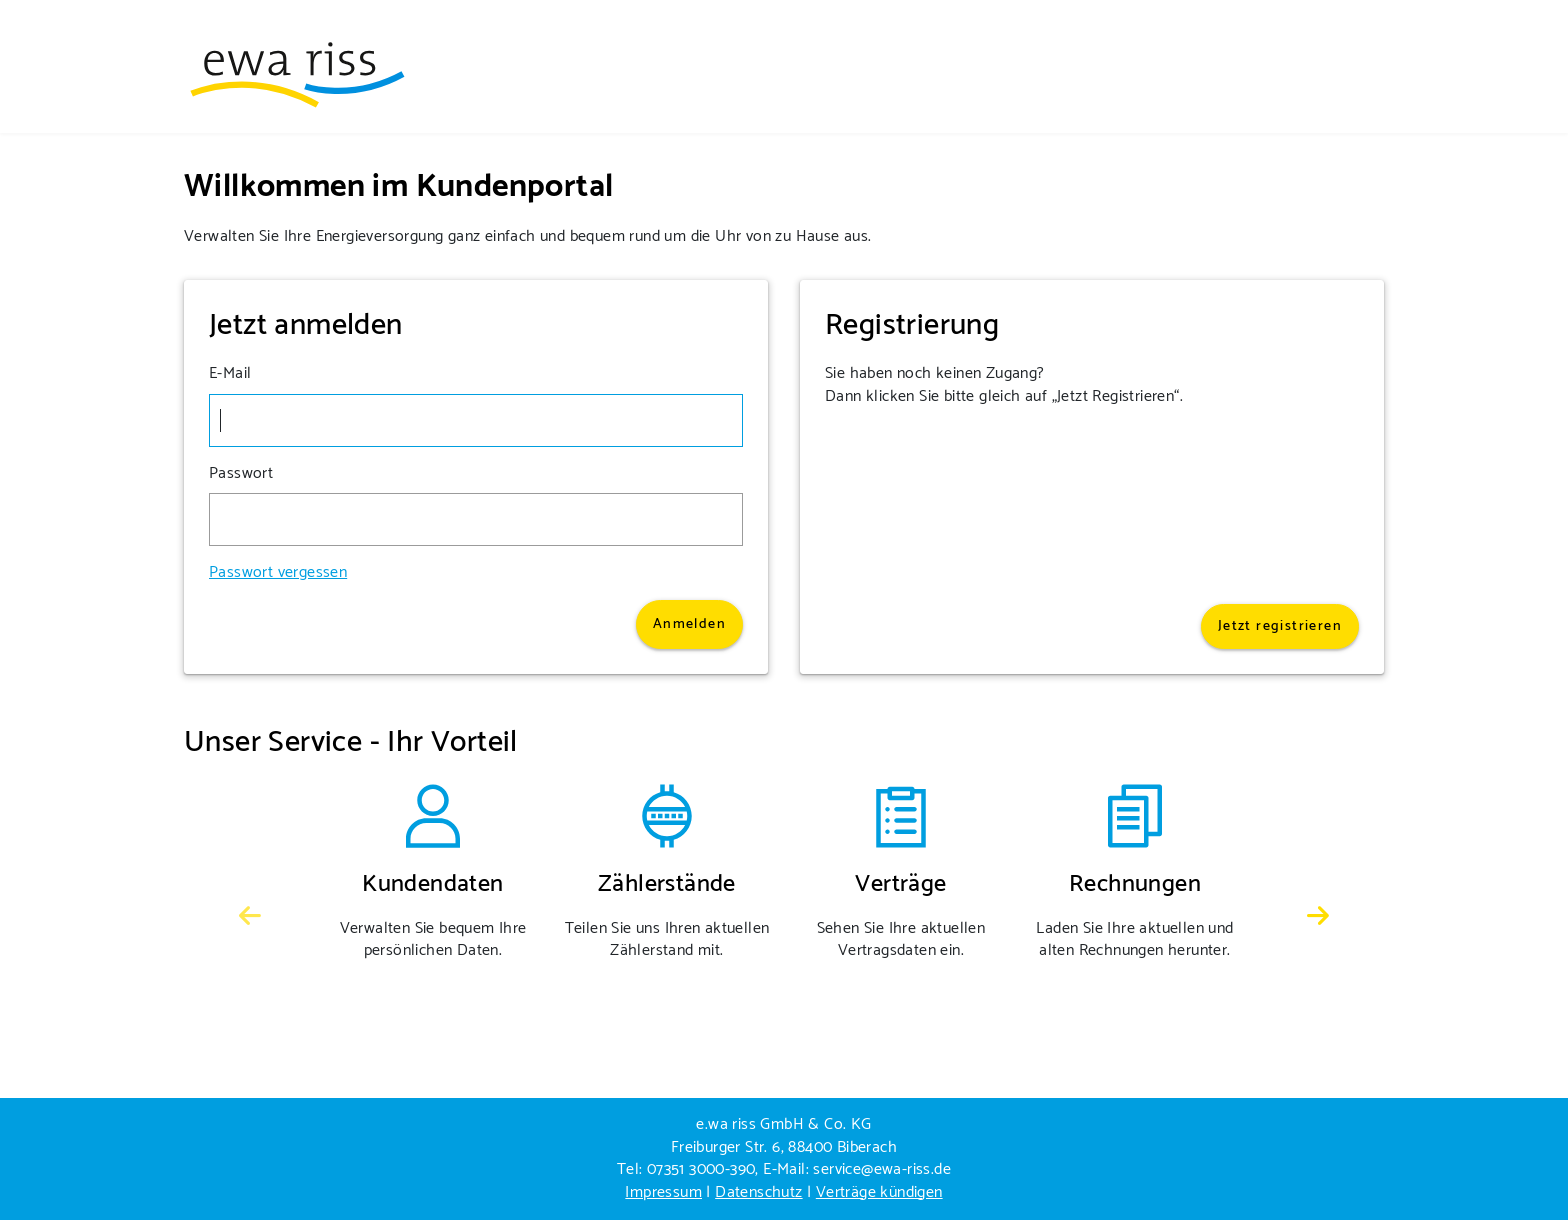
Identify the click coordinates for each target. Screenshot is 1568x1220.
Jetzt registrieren (1280, 626)
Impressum (663, 1192)
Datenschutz (758, 1192)
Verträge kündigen (879, 1192)
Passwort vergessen (278, 573)
